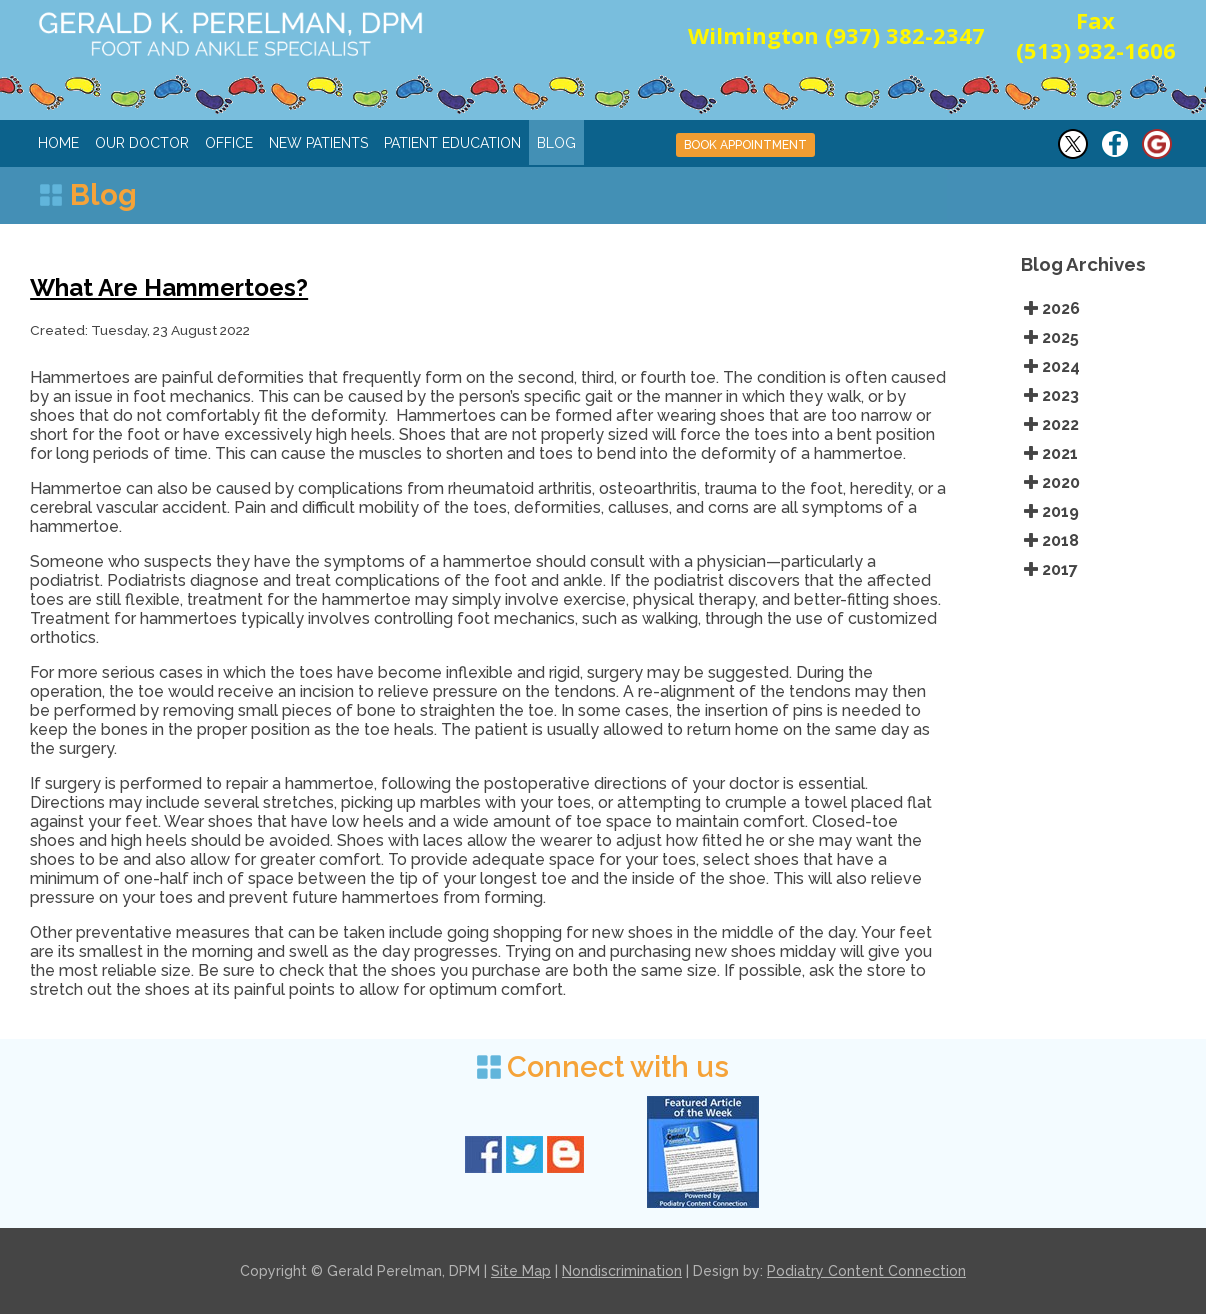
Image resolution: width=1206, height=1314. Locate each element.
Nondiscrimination (622, 1271)
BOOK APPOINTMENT (745, 145)
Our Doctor (142, 143)
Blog (556, 143)
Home (58, 143)
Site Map (521, 1271)
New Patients (318, 143)
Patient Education (452, 143)
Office (229, 143)
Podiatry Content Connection (866, 1271)
